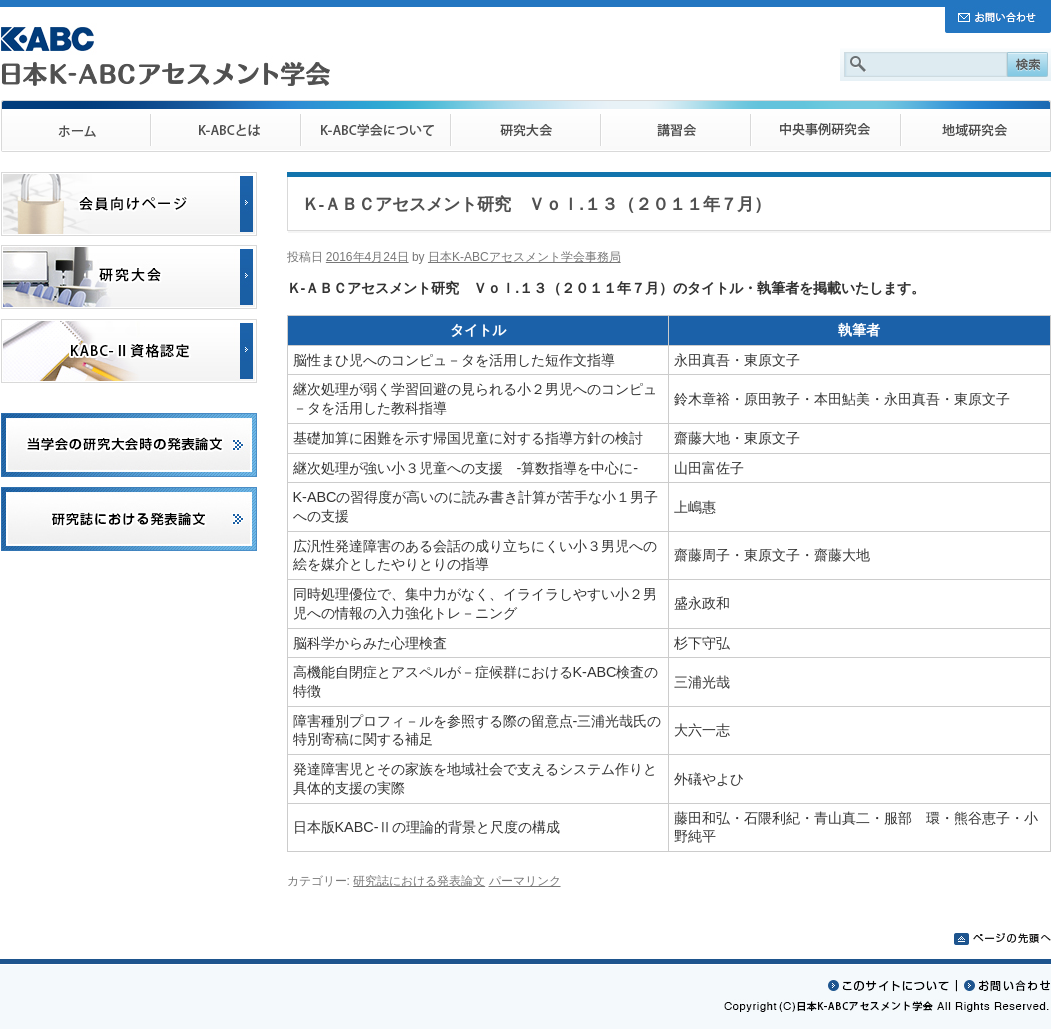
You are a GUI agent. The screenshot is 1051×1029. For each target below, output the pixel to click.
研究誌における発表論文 (419, 881)
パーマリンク (525, 881)
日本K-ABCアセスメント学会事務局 (524, 257)
